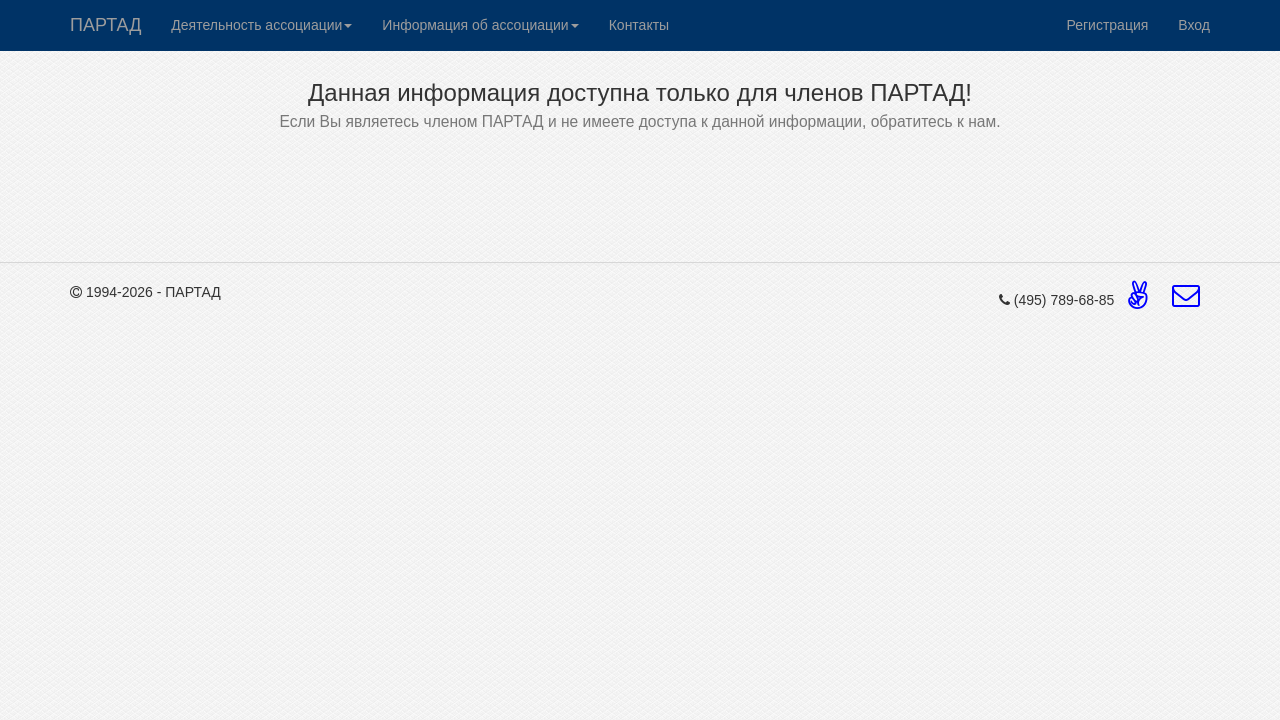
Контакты (639, 25)
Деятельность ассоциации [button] (261, 25)
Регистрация (1107, 25)
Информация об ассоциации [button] (480, 25)
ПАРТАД (105, 25)
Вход (1194, 25)
